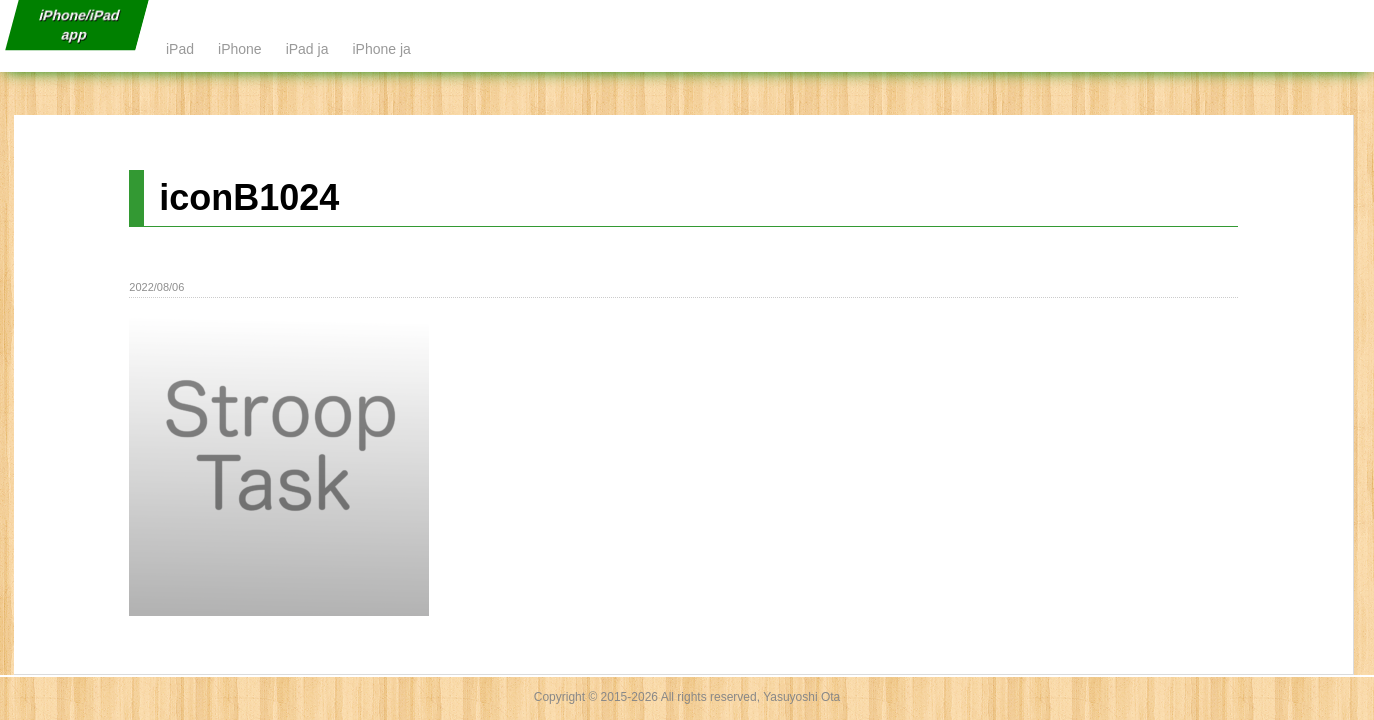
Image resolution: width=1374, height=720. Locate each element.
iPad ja (307, 49)
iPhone (240, 49)
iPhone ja (381, 49)
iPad (180, 49)
